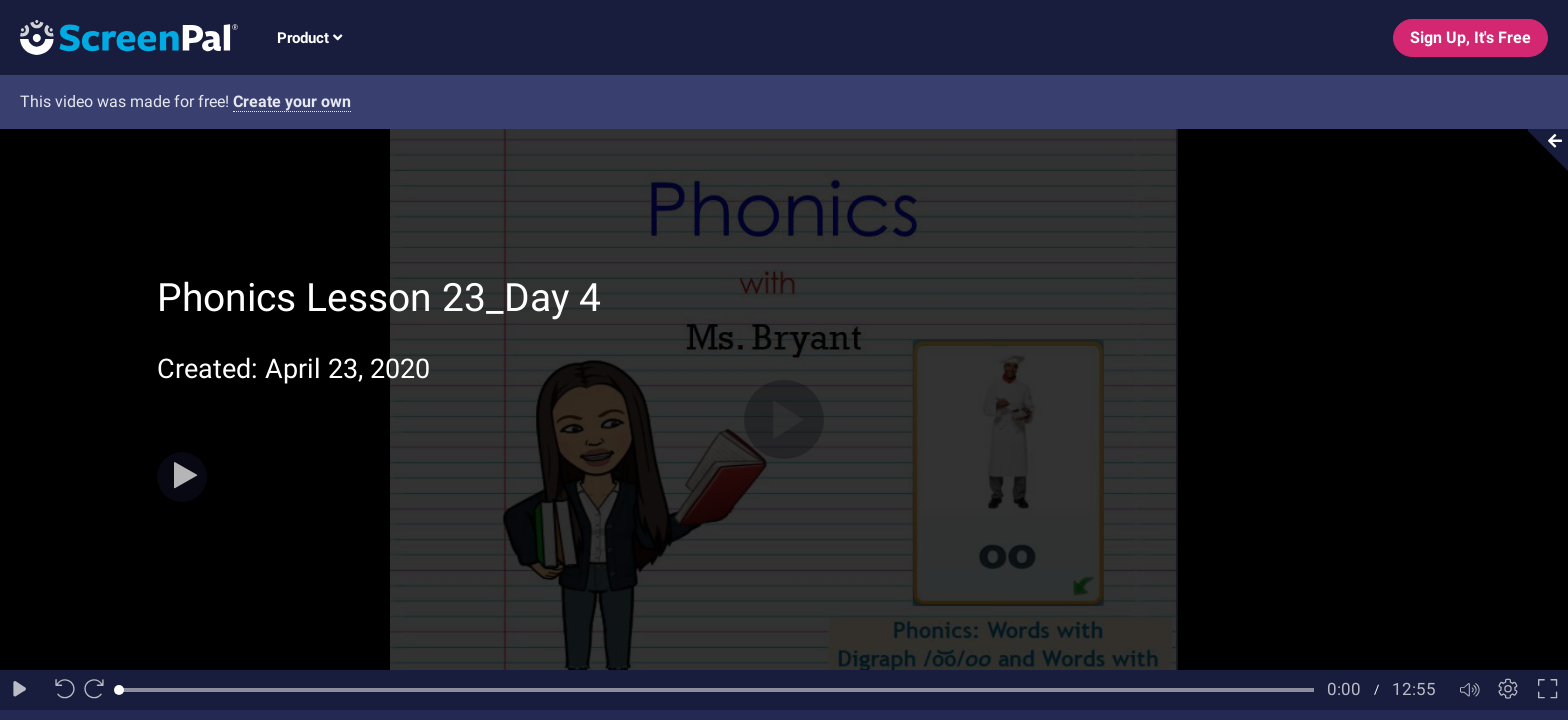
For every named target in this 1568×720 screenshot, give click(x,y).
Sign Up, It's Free (1470, 37)
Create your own (292, 101)
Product (309, 38)
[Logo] (119, 36)
